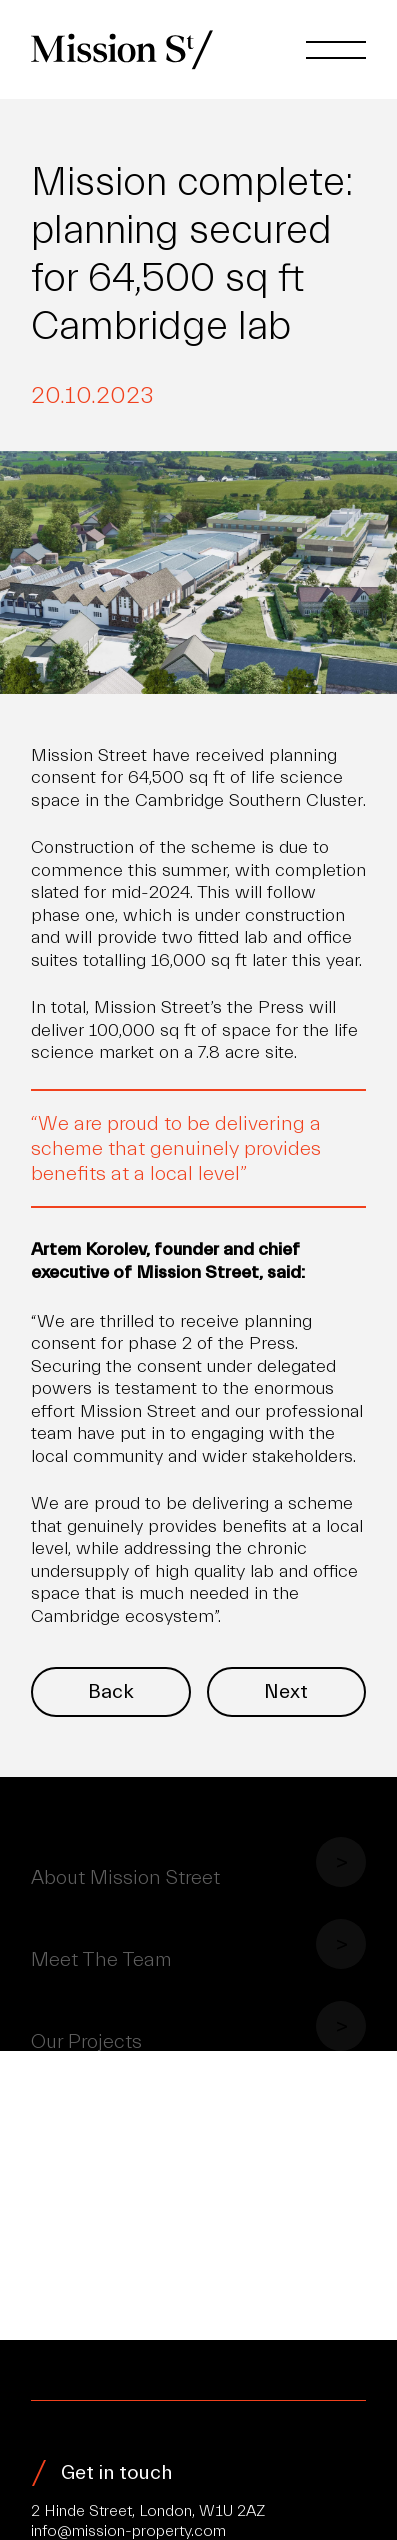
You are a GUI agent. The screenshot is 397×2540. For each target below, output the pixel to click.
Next (286, 1691)
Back (111, 1691)
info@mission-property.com (128, 2531)
